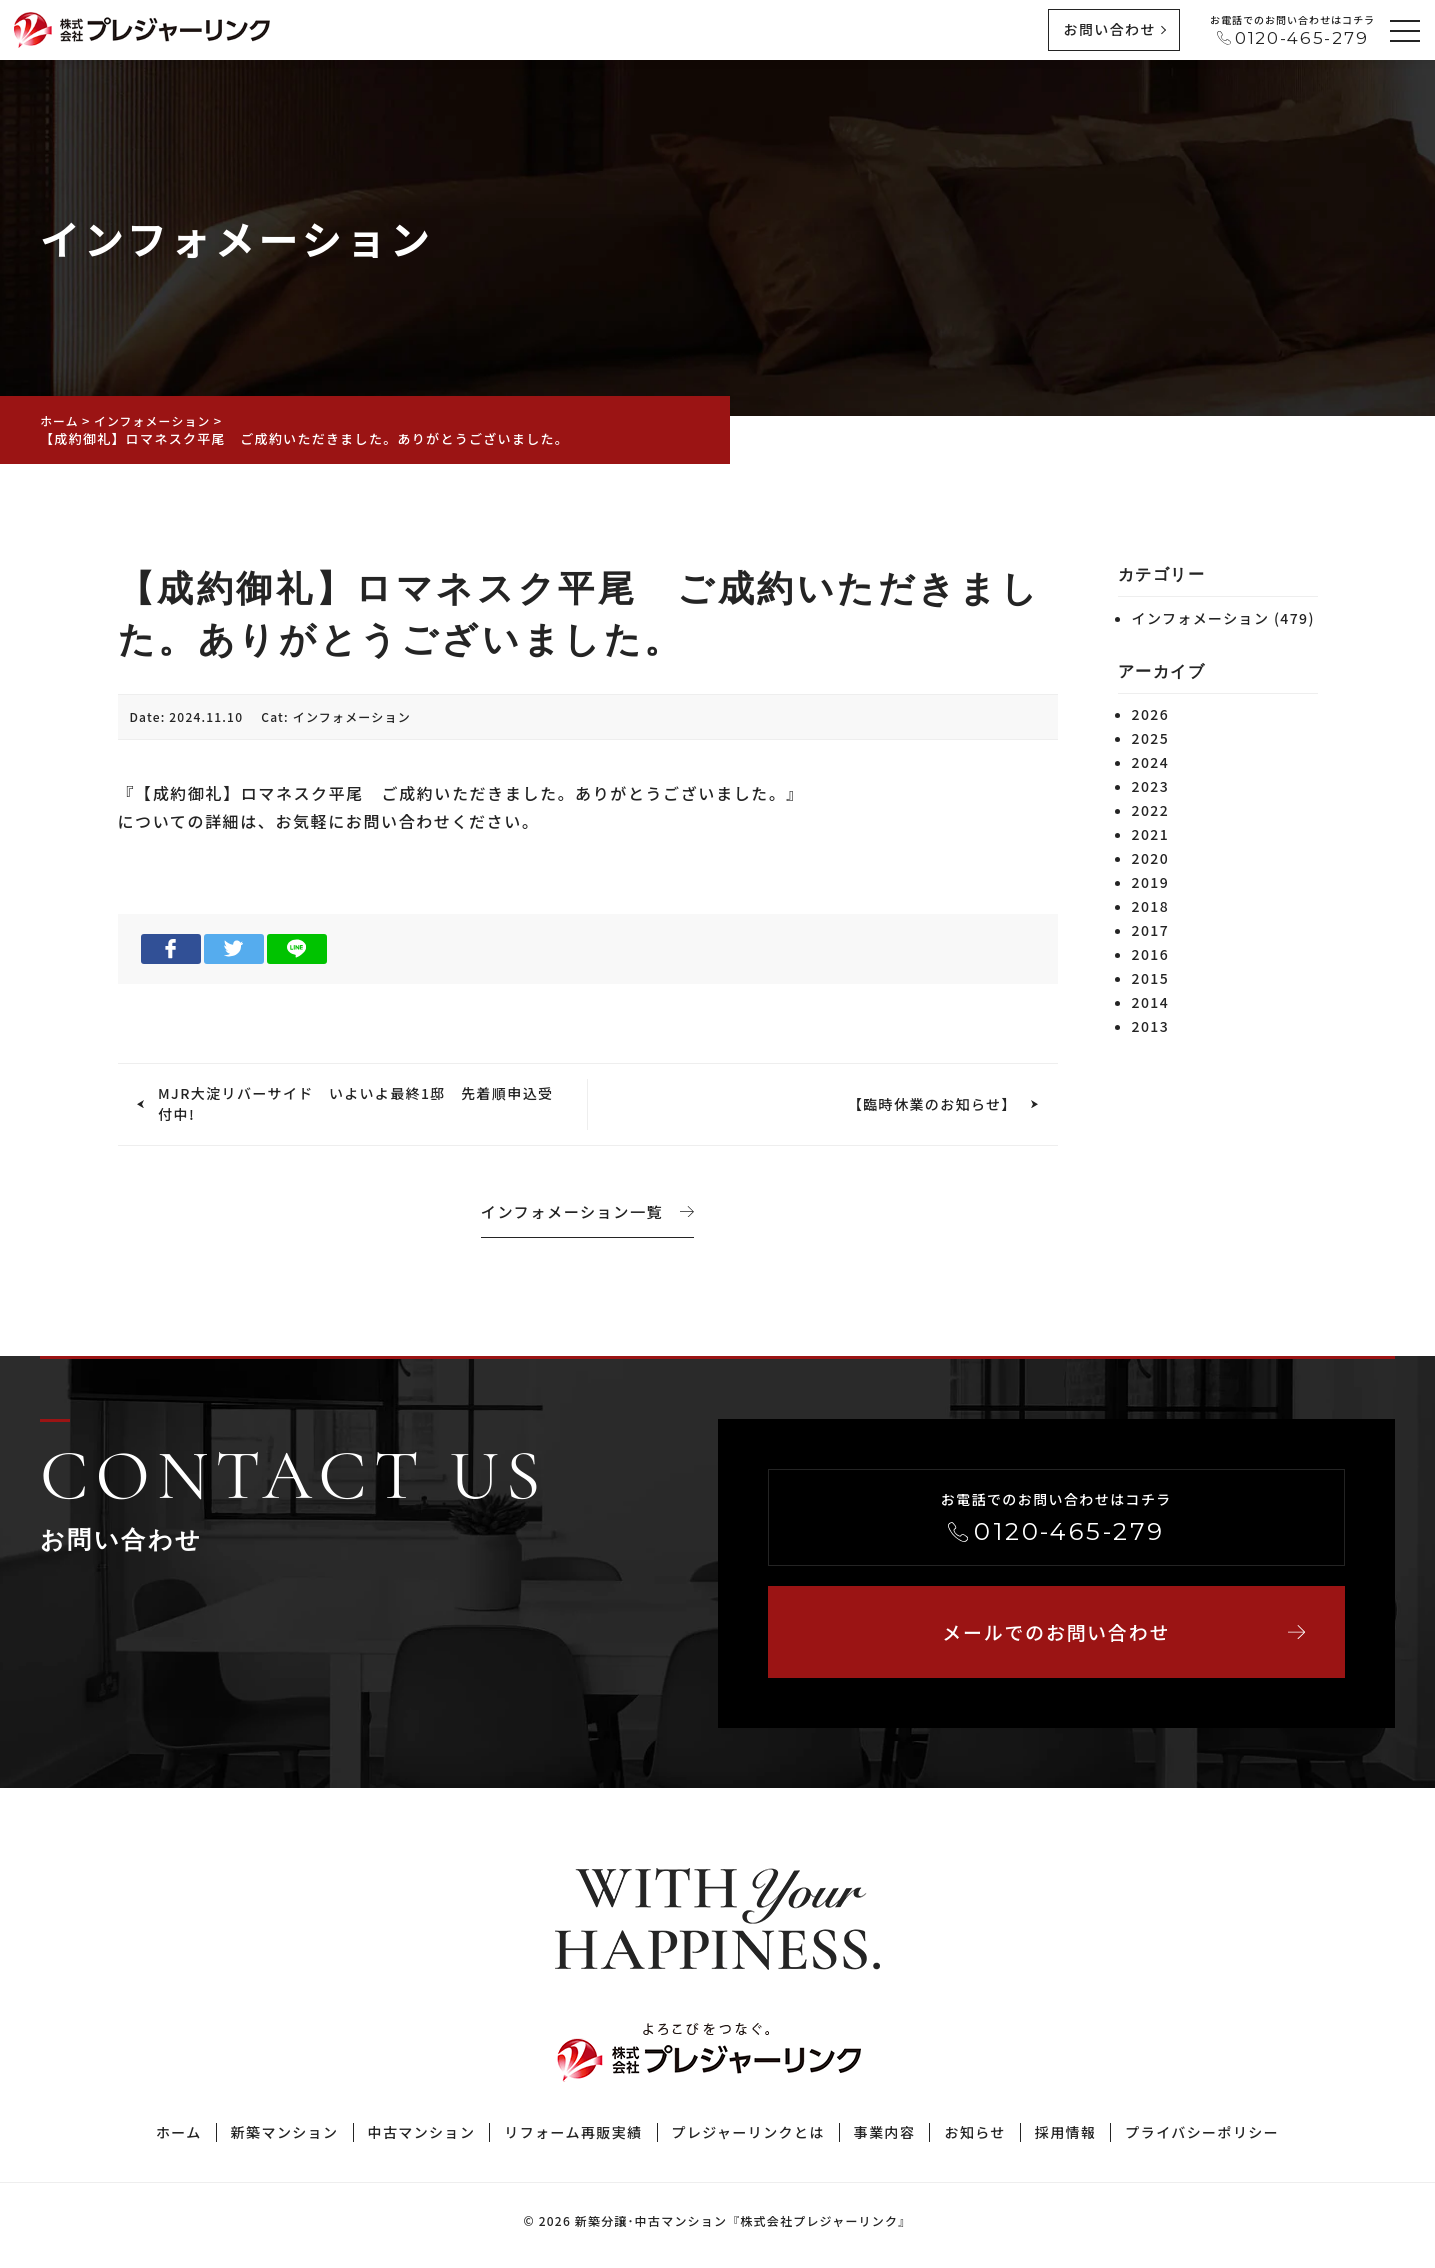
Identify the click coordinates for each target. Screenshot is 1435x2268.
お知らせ (974, 2139)
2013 (1151, 1026)
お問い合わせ (1109, 29)
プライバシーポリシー (1202, 2139)
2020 (1151, 858)
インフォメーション (352, 716)
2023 (1151, 786)
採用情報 (1066, 2139)
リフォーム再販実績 (573, 2139)
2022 (1151, 810)
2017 (1151, 930)
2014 (1151, 1002)
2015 (1151, 978)
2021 (1151, 834)
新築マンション (285, 2139)
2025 (1151, 738)
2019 (1151, 882)
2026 (1151, 714)
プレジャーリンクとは (748, 2139)
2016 (1151, 954)
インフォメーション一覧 (588, 1209)
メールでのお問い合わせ (1120, 1635)
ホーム (179, 2139)
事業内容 (885, 2139)
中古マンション (422, 2139)
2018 (1151, 906)
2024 (1151, 762)
